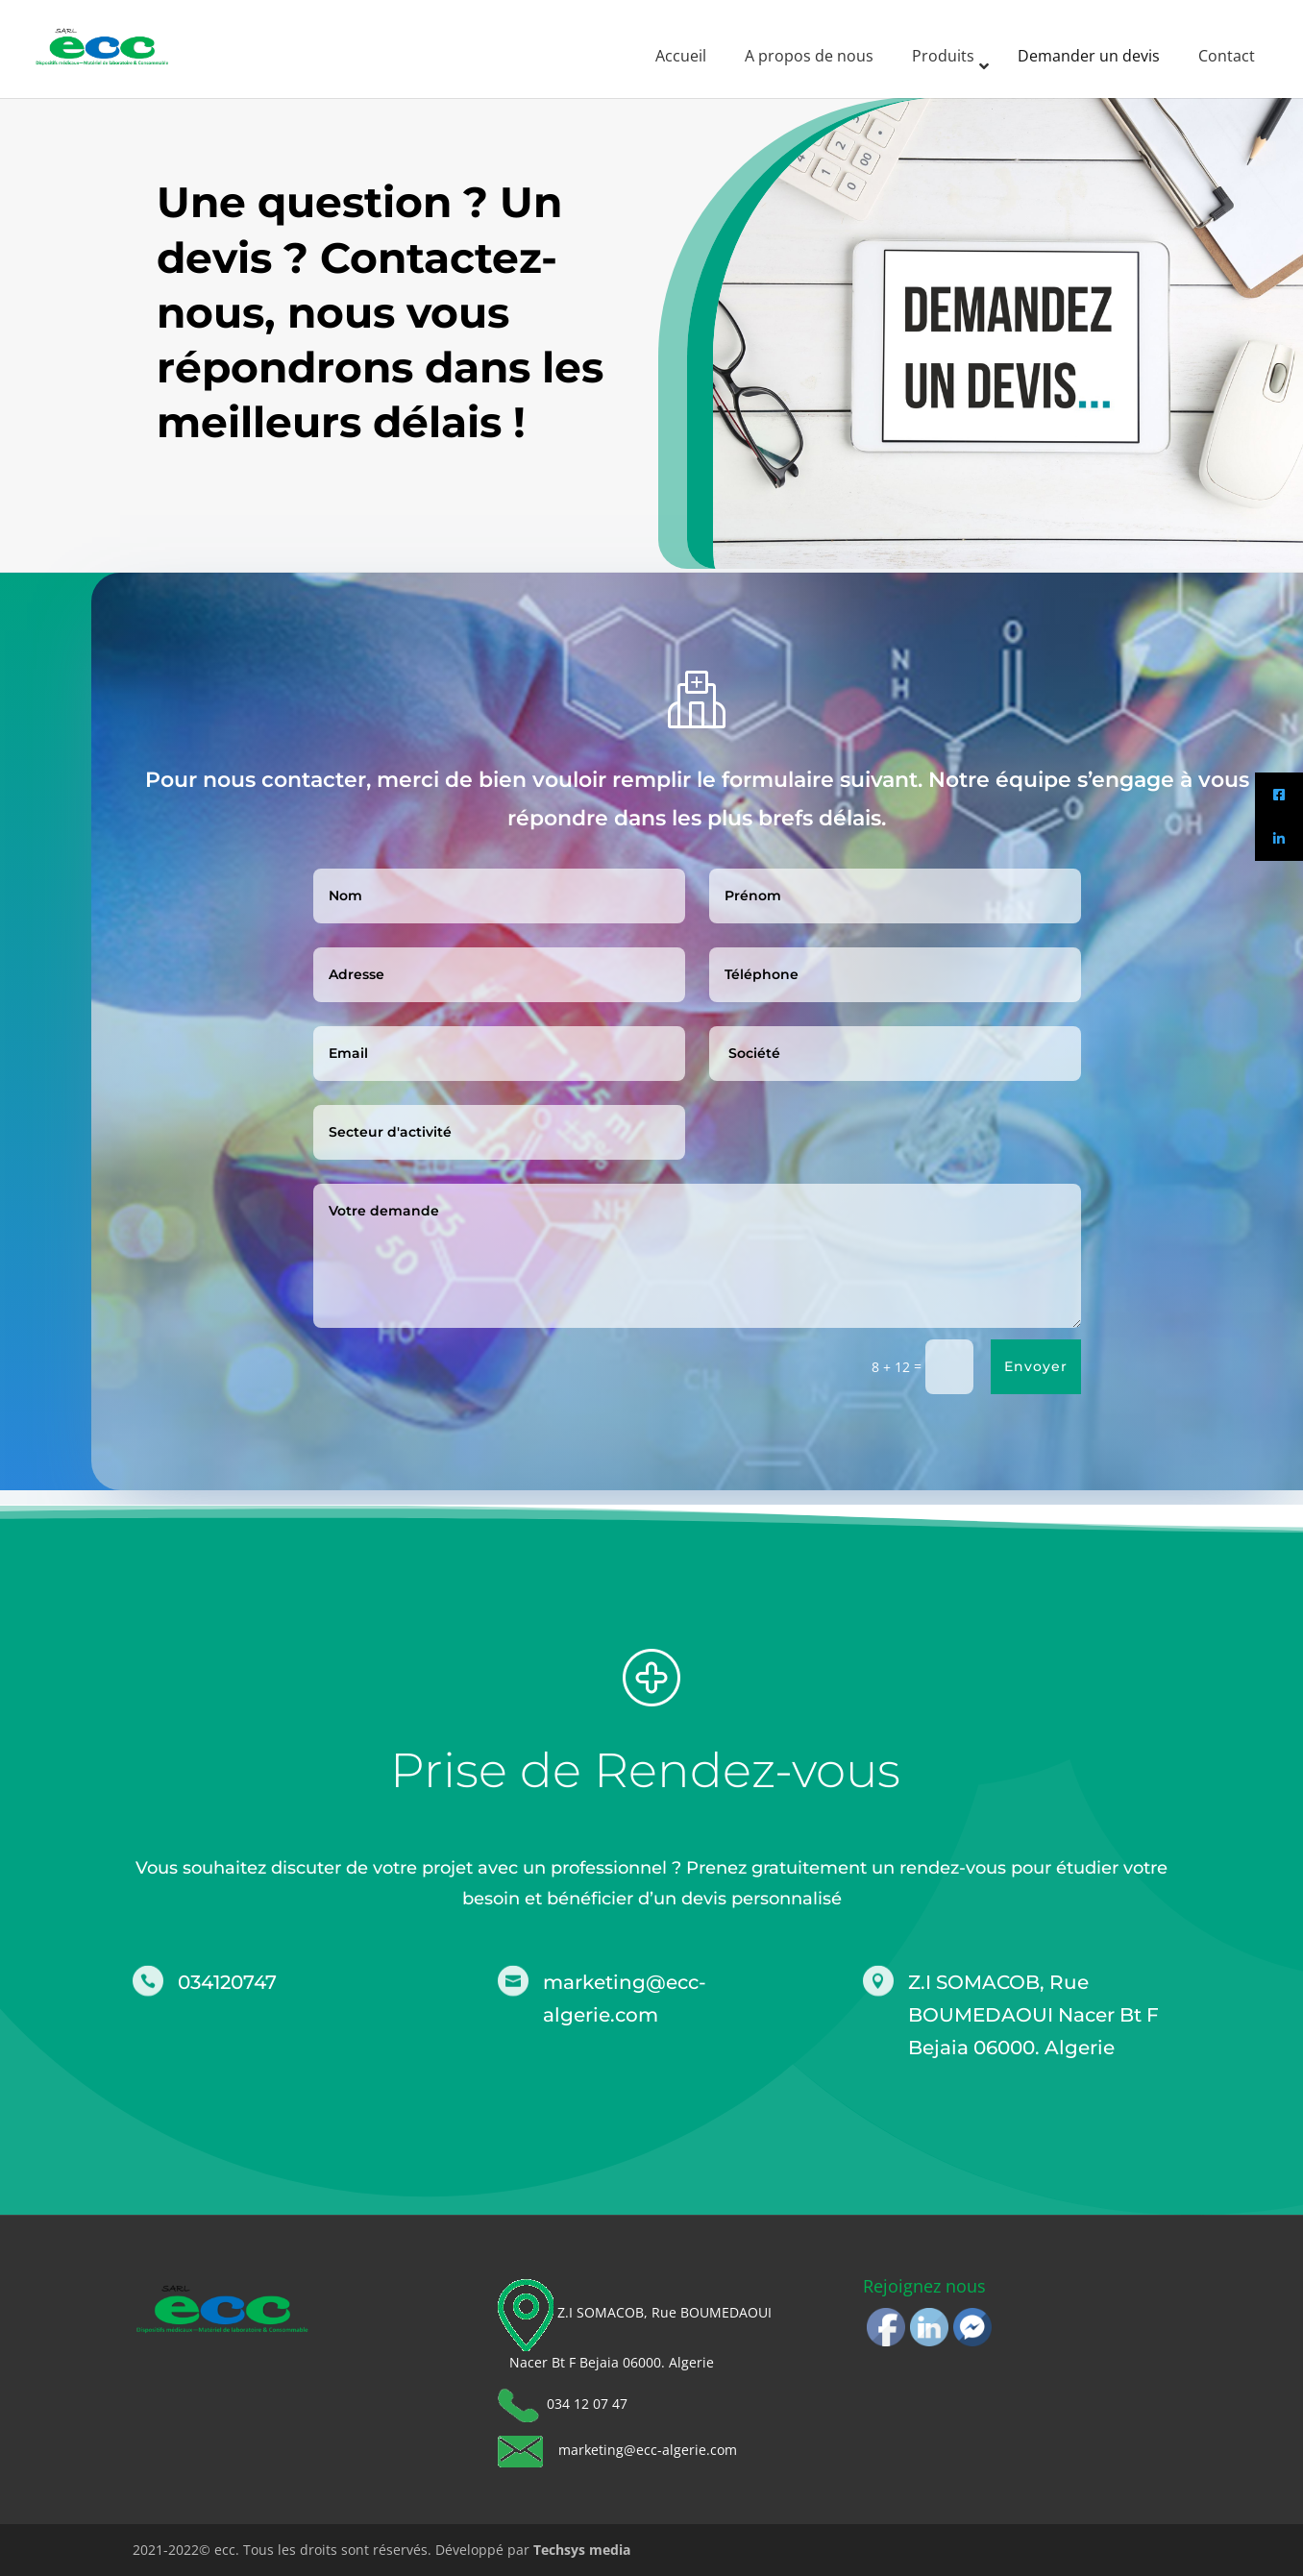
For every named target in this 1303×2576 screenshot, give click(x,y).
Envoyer (1064, 1366)
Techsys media (581, 2549)
